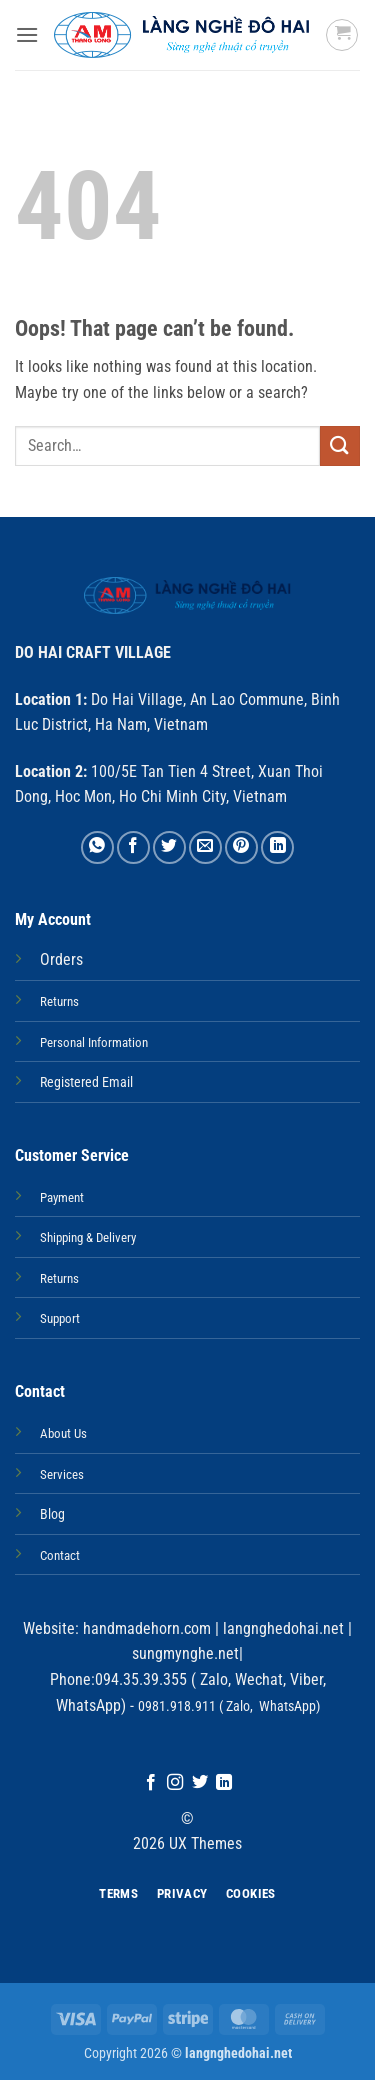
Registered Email (86, 1082)
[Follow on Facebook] (151, 1783)
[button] (27, 34)
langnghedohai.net (283, 1628)
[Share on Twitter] (169, 847)
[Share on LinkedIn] (277, 847)
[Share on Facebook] (133, 847)
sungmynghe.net (185, 1653)
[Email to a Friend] (205, 847)
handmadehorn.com (145, 1628)
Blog (52, 1514)
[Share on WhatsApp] (97, 847)
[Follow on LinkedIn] (224, 1783)
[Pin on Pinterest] (241, 847)
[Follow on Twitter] (200, 1783)
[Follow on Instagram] (175, 1783)
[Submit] (340, 445)
